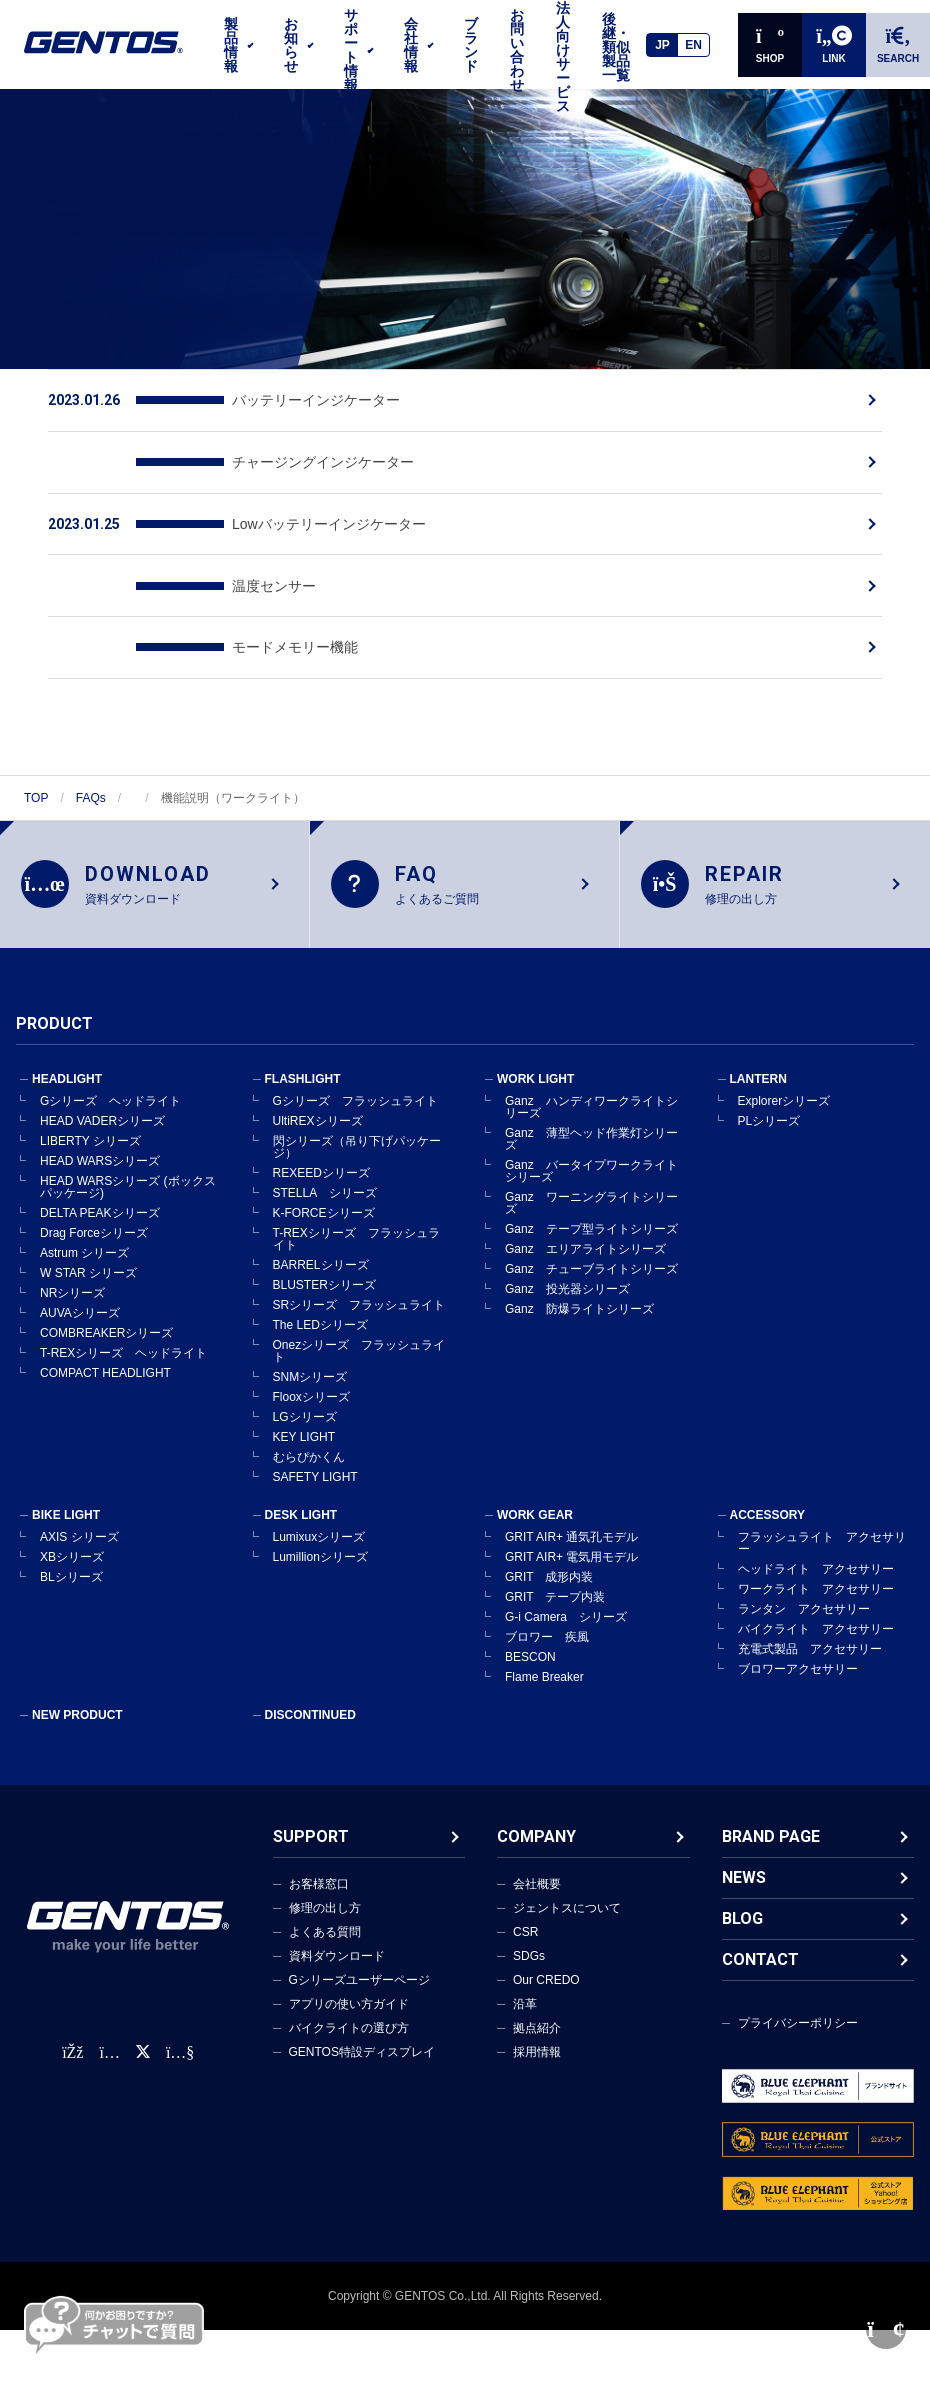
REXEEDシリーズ (321, 1179)
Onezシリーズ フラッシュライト (359, 1357)
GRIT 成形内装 (549, 1583)
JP (662, 45)
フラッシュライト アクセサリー (822, 1549)
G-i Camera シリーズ (566, 1623)
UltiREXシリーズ (318, 1127)
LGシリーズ (305, 1423)
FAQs (91, 798)
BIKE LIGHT (66, 1521)
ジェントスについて (567, 1914)
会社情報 (411, 45)
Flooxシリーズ (311, 1403)
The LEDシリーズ (320, 1331)
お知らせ (291, 45)
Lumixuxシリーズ (319, 1543)
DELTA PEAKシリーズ (100, 1219)
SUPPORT (311, 1842)
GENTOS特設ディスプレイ (362, 2058)
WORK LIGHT (535, 1085)
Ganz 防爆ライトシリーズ (579, 1315)
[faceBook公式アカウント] (72, 2059)
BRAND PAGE (771, 1842)
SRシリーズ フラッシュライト (359, 1311)
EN (693, 45)
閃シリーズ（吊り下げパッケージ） (357, 1153)
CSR (525, 1938)
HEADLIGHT (67, 1085)
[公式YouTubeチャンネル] (180, 2059)
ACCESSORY (768, 1521)
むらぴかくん (309, 1463)
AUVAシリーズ (80, 1319)
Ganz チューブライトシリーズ (591, 1275)
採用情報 (537, 2058)
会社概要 (537, 1890)
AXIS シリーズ (79, 1543)
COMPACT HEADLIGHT (105, 1379)
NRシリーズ (72, 1299)
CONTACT (760, 1965)
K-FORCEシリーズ (324, 1219)
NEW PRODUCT (77, 1721)
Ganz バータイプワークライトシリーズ (591, 1177)
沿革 (525, 2010)
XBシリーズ (72, 1563)
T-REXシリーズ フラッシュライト (356, 1245)
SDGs (529, 1962)
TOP (36, 798)
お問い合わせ (517, 50)
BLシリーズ (71, 1583)
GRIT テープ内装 (555, 1603)
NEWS (744, 1883)
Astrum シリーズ (84, 1259)
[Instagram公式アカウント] (109, 2059)
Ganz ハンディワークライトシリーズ (591, 1113)
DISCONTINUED (310, 1721)
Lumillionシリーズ (320, 1563)
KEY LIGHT (304, 1443)
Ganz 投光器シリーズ (567, 1295)
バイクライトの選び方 (349, 2034)
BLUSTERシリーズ (324, 1291)
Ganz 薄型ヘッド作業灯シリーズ (591, 1145)
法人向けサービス (563, 57)
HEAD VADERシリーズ (102, 1127)
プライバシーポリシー (798, 2029)
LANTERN (758, 1085)
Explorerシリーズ (784, 1107)
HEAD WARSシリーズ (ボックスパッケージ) (128, 1193)
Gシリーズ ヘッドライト (110, 1107)
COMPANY (536, 1842)
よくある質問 (325, 1938)
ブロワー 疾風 (547, 1643)
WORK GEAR (535, 1521)
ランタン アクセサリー (804, 1615)
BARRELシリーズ (321, 1271)
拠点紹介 (537, 2034)
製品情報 (231, 45)
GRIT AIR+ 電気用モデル (571, 1563)
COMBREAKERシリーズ (106, 1339)
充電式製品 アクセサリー (810, 1655)
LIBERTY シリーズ (90, 1147)
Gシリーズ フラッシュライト (355, 1107)
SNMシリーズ (310, 1383)
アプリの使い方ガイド (349, 2010)
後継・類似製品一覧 (616, 47)
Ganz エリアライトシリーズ (585, 1255)
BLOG (742, 1924)
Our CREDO (546, 1986)
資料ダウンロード (337, 1962)
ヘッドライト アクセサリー (816, 1575)
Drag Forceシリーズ (94, 1239)
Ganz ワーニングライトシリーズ (591, 1209)
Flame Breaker (544, 1683)
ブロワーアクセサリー (798, 1675)
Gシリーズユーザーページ (359, 1986)
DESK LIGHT (301, 1521)
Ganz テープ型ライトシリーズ (591, 1235)
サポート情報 (351, 50)
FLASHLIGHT (303, 1085)
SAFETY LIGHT (315, 1483)
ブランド (471, 45)
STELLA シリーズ (325, 1199)
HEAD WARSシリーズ (100, 1167)
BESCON (530, 1663)
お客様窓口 (319, 1890)
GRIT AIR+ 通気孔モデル (571, 1543)
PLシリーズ (769, 1127)
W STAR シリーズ (88, 1279)
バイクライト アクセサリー (816, 1635)
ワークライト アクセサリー (816, 1595)
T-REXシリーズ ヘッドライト (123, 1359)
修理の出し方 (325, 1914)
